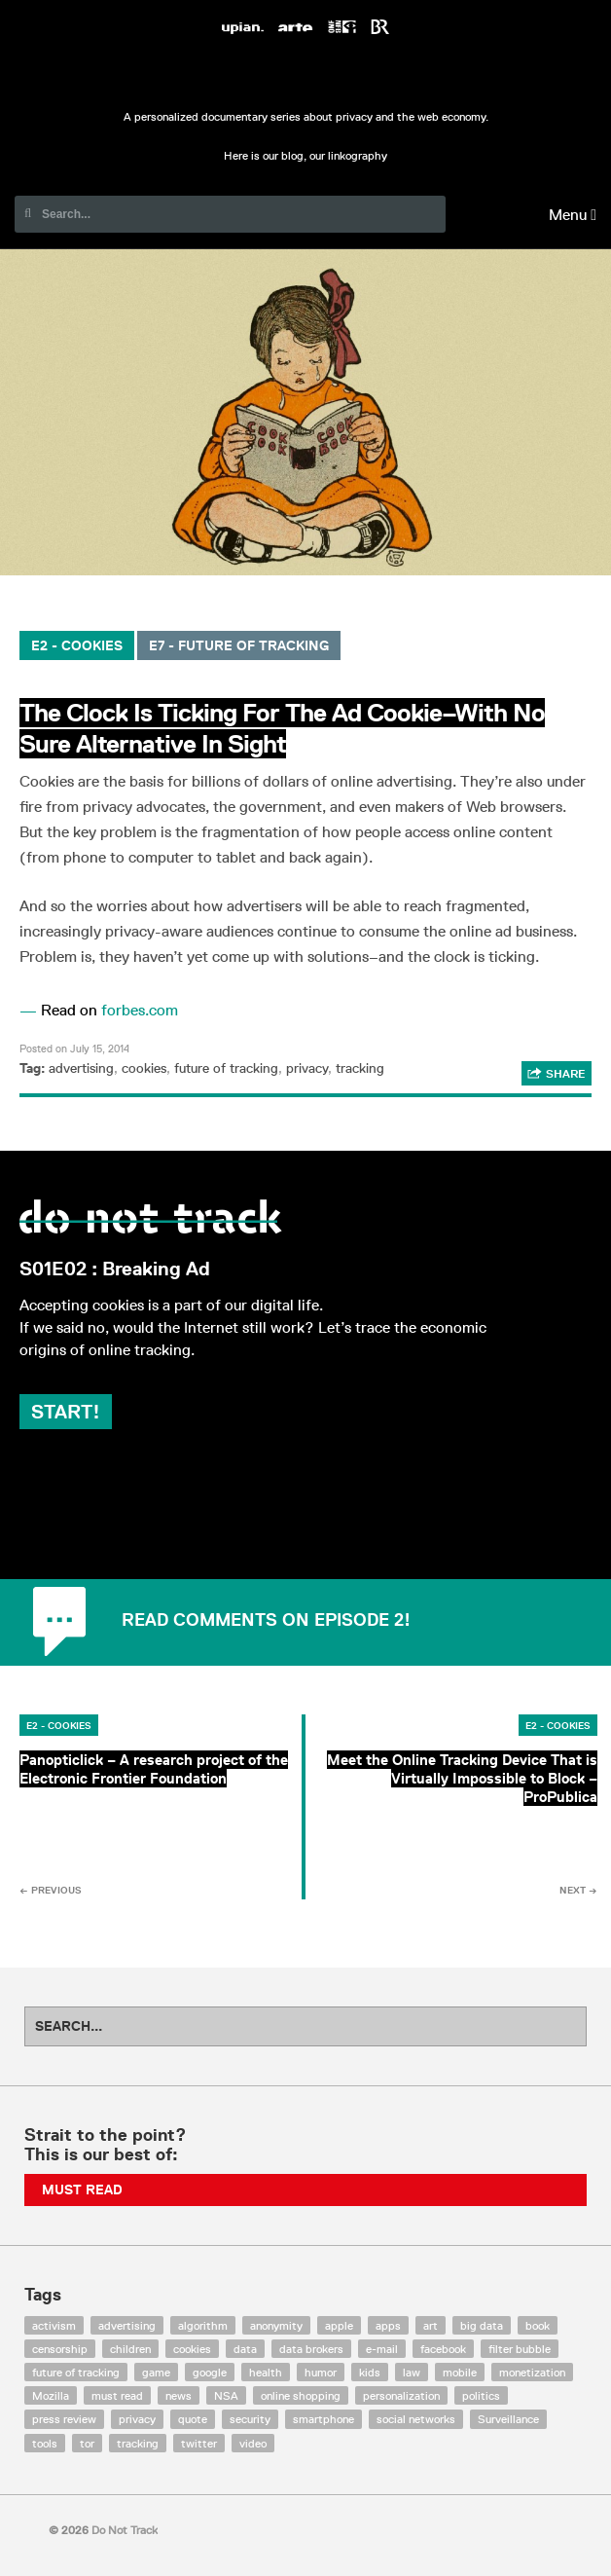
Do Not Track (305, 75)
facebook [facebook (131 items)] (443, 2348)
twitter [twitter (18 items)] (199, 2443)
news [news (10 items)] (178, 2395)
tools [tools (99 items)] (44, 2443)
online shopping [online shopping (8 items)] (301, 2395)
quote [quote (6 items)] (192, 2418)
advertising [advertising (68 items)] (127, 2325)
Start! (65, 1411)
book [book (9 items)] (537, 2325)
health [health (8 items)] (265, 2372)
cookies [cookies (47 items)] (192, 2348)
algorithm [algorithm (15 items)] (203, 2325)
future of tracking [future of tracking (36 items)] (76, 2372)
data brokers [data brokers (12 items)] (311, 2348)
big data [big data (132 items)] (481, 2325)
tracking (360, 1068)
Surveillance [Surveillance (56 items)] (508, 2418)
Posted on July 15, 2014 (74, 1048)
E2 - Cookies (77, 645)
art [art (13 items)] (430, 2325)
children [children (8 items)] (130, 2348)
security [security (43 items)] (250, 2418)
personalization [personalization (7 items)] (401, 2395)
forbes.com (139, 1010)
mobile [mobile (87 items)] (460, 2372)
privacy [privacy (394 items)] (137, 2418)
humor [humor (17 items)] (321, 2372)
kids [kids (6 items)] (369, 2372)
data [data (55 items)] (245, 2348)
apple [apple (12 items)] (339, 2325)
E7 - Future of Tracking (239, 645)
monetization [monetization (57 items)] (532, 2372)
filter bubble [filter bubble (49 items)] (519, 2348)
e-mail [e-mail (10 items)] (382, 2348)
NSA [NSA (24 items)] (226, 2395)
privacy (307, 1068)
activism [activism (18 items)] (54, 2325)
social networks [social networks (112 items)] (416, 2418)
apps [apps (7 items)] (388, 2325)
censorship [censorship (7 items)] (60, 2348)
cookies (144, 1068)
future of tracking (226, 1068)
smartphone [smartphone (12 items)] (323, 2418)
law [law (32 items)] (411, 2372)
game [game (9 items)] (156, 2372)
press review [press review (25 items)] (64, 2418)
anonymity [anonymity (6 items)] (276, 2325)
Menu (572, 214)
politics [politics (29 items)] (481, 2395)
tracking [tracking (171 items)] (138, 2443)
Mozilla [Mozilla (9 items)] (50, 2395)
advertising (81, 1068)
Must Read (82, 2189)
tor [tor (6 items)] (87, 2443)
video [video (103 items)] (253, 2443)
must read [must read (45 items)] (117, 2395)
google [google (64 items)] (210, 2372)
